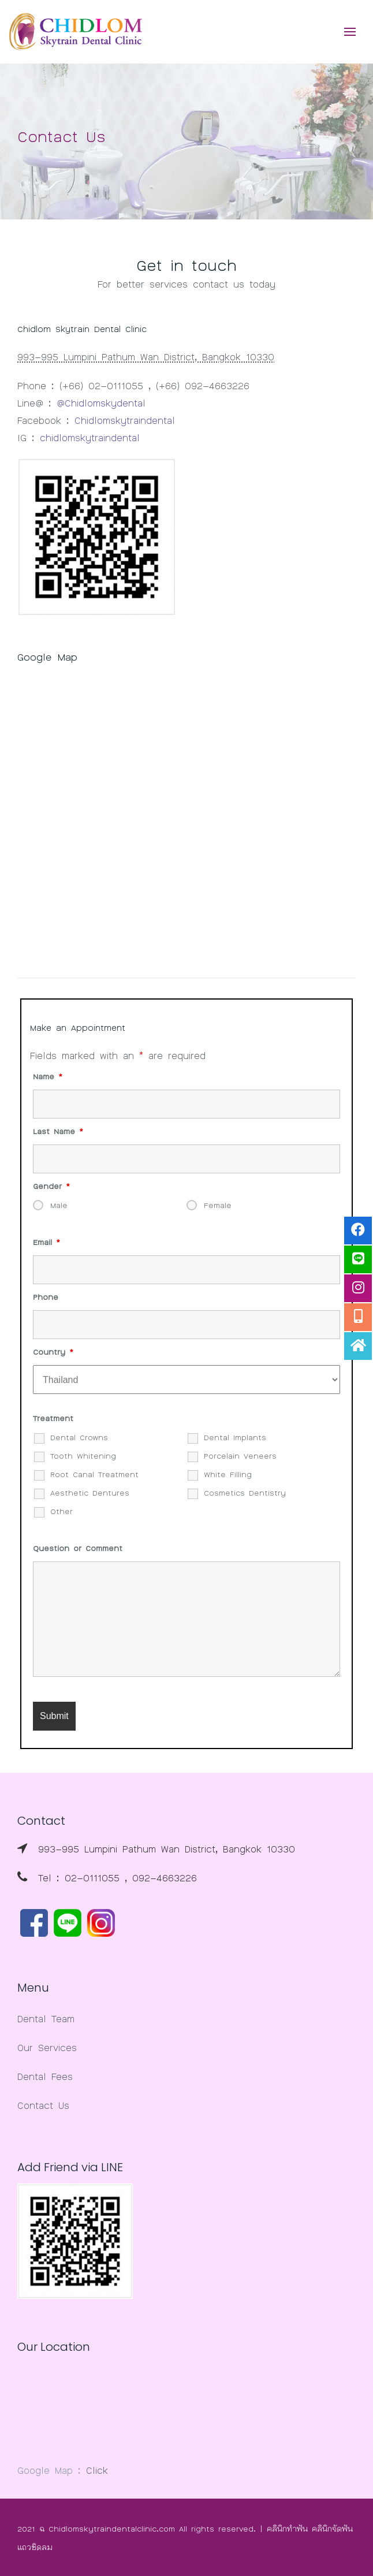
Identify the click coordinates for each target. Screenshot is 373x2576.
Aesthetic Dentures (89, 1492)
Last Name (58, 1131)
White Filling (228, 1474)
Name (47, 1076)
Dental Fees (45, 2075)
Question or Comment (77, 1548)
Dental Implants (235, 1437)
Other (61, 1511)
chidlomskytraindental (90, 437)
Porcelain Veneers (240, 1456)
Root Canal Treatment (94, 1474)
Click (97, 2469)
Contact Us (43, 2104)
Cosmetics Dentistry (245, 1492)
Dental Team (45, 2018)
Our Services (47, 2047)
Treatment (53, 1418)
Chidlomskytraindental (124, 419)
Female (218, 1205)
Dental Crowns (79, 1437)
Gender (51, 1186)
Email (46, 1242)
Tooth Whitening (83, 1456)
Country (53, 1351)
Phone (45, 1297)
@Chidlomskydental (101, 402)
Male (59, 1205)
